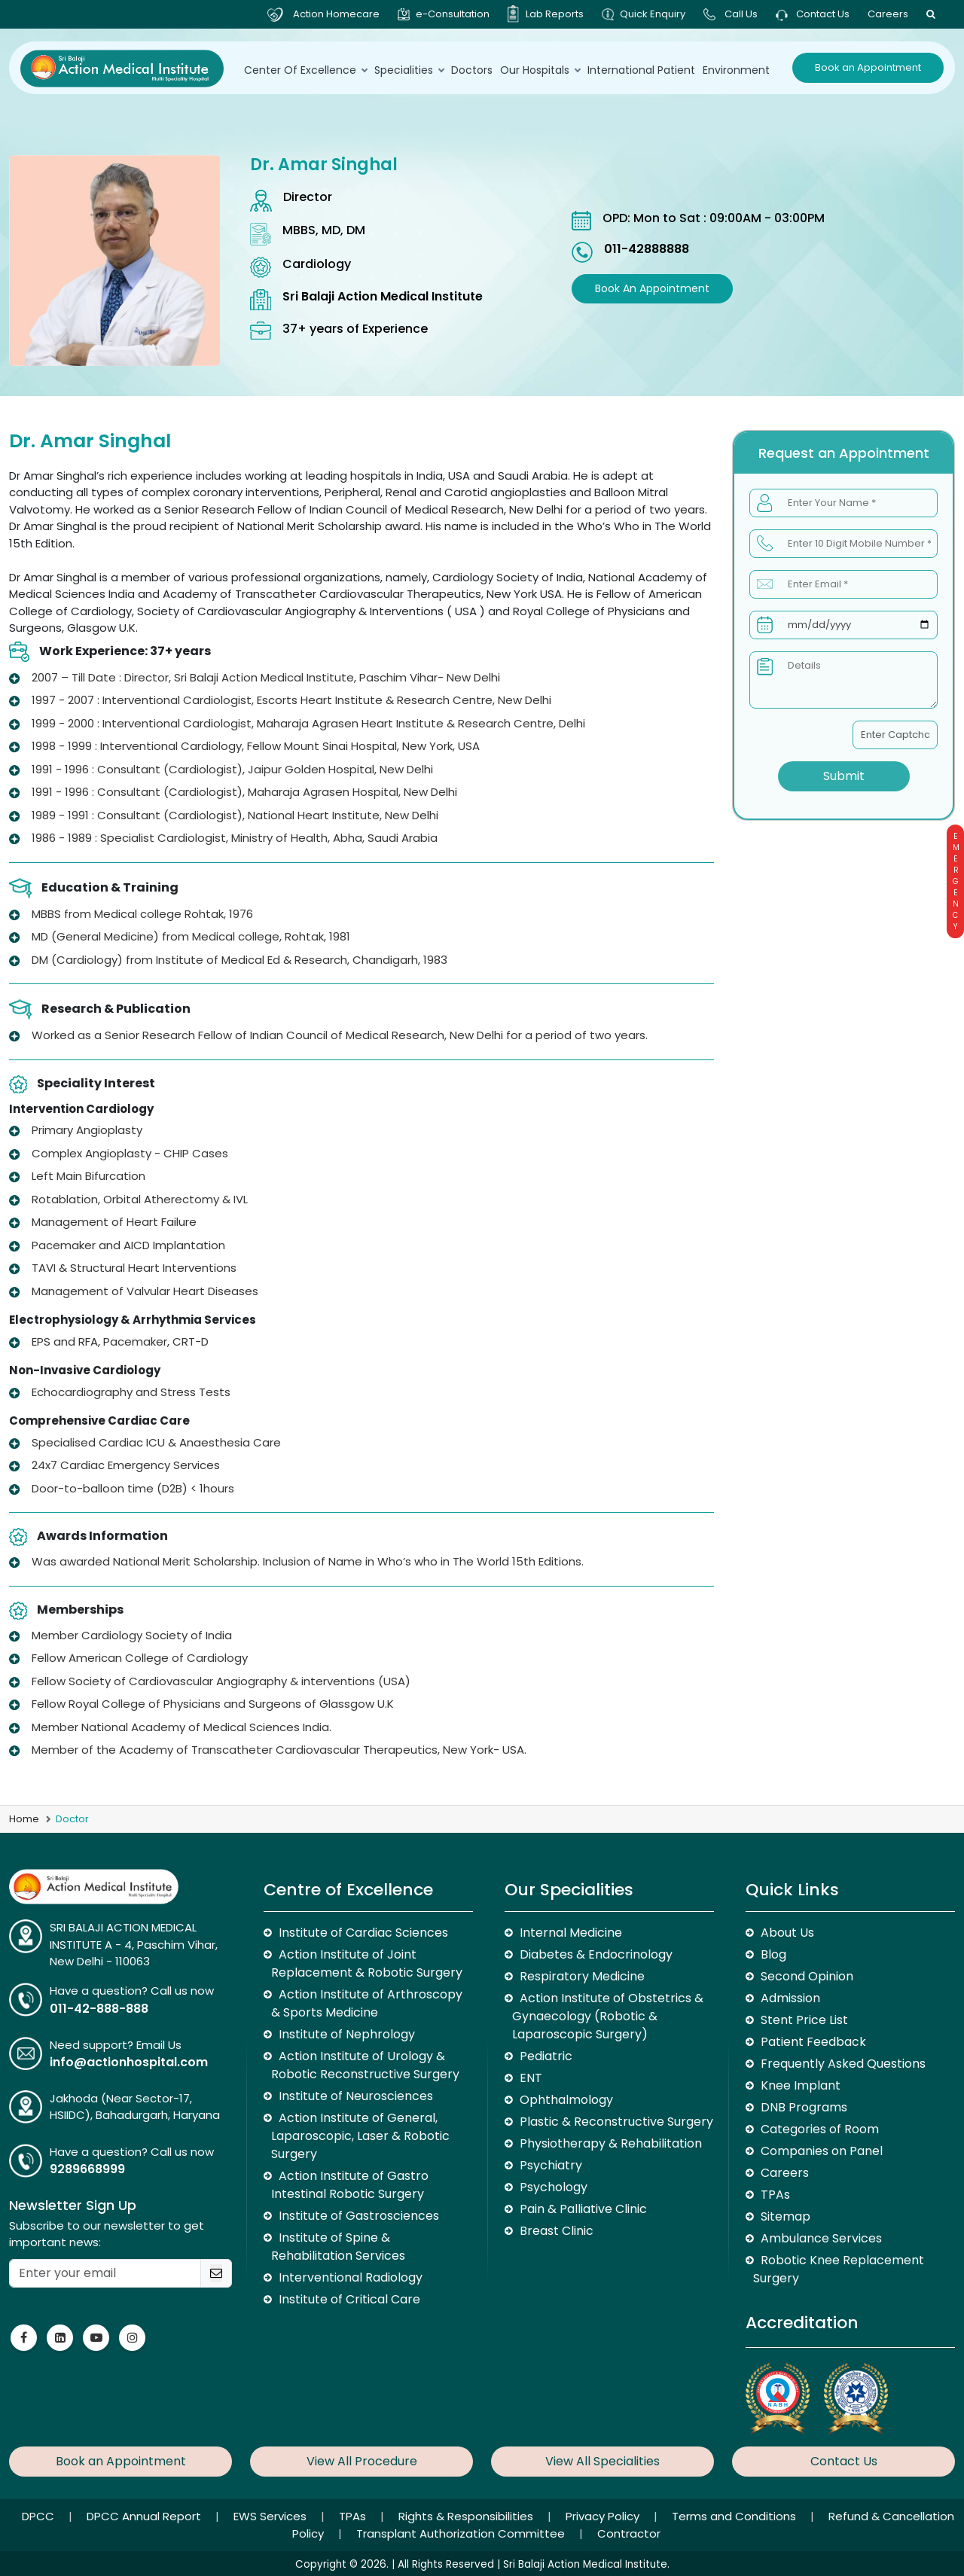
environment (736, 70)
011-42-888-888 (99, 2008)
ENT (531, 2078)
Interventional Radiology (351, 2277)
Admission (790, 1998)
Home (24, 1818)
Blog (773, 1954)
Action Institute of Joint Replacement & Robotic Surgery (366, 1963)
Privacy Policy (604, 2516)
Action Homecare (336, 14)
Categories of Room (820, 2129)
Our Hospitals (540, 70)
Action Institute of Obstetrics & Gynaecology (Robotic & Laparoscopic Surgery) (607, 2016)
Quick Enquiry (652, 14)
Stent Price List (804, 2020)
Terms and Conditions (735, 2516)
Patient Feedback (813, 2041)
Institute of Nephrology (347, 2034)
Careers (888, 14)
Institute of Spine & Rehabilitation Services (338, 2246)
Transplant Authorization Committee (462, 2533)
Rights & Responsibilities (467, 2516)
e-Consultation (453, 14)
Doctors (472, 70)
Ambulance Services (821, 2238)
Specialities (409, 70)
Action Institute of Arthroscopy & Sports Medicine (366, 2003)
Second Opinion (807, 1976)
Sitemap (785, 2216)
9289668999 (87, 2169)
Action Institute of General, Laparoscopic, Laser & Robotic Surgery (360, 2136)
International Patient (641, 70)
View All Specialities (602, 2461)
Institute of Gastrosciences (359, 2215)
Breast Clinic (556, 2230)
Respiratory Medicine (582, 1976)
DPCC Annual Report (145, 2516)
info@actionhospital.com (129, 2062)
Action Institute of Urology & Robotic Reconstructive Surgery (365, 2065)
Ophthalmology (566, 2099)
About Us (787, 1932)
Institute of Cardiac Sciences (363, 1932)
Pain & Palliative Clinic (583, 2209)
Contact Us (813, 14)
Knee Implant (800, 2085)
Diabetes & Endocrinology (596, 1954)
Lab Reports (555, 14)
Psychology (553, 2187)
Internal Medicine (571, 1932)
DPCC (39, 2516)
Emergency (955, 881)
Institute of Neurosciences (356, 2096)
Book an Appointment (868, 67)
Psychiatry (551, 2165)
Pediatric (546, 2056)
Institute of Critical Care (349, 2299)
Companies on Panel (822, 2151)
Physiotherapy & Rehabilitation (611, 2143)
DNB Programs (804, 2107)
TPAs (775, 2194)
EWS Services (271, 2516)
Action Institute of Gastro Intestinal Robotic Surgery (350, 2185)
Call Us (741, 14)
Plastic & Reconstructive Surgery (616, 2121)
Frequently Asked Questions (843, 2063)
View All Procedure (362, 2461)
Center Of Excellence (305, 70)
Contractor (628, 2533)
